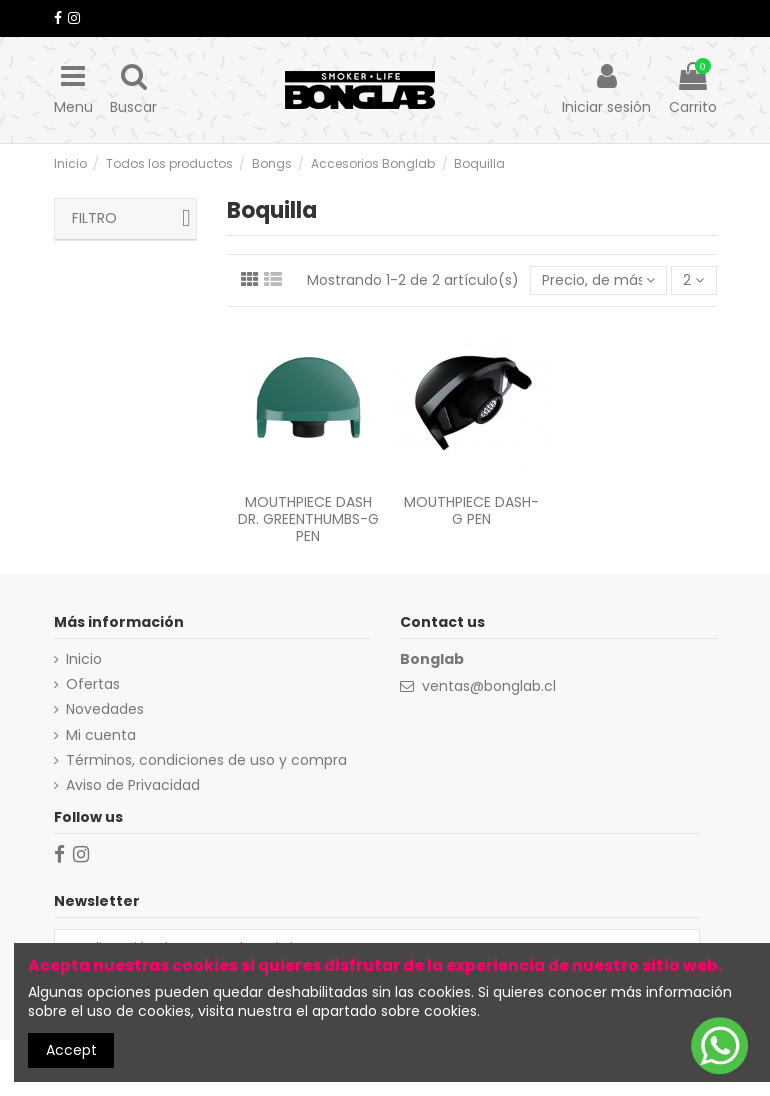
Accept (71, 1050)
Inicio (84, 659)
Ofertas (93, 684)
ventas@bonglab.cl (489, 686)
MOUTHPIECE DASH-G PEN (471, 510)
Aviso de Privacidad (133, 785)
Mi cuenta (101, 735)
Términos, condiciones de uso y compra (206, 760)
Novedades (105, 709)
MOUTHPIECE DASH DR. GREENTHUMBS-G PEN (308, 519)
